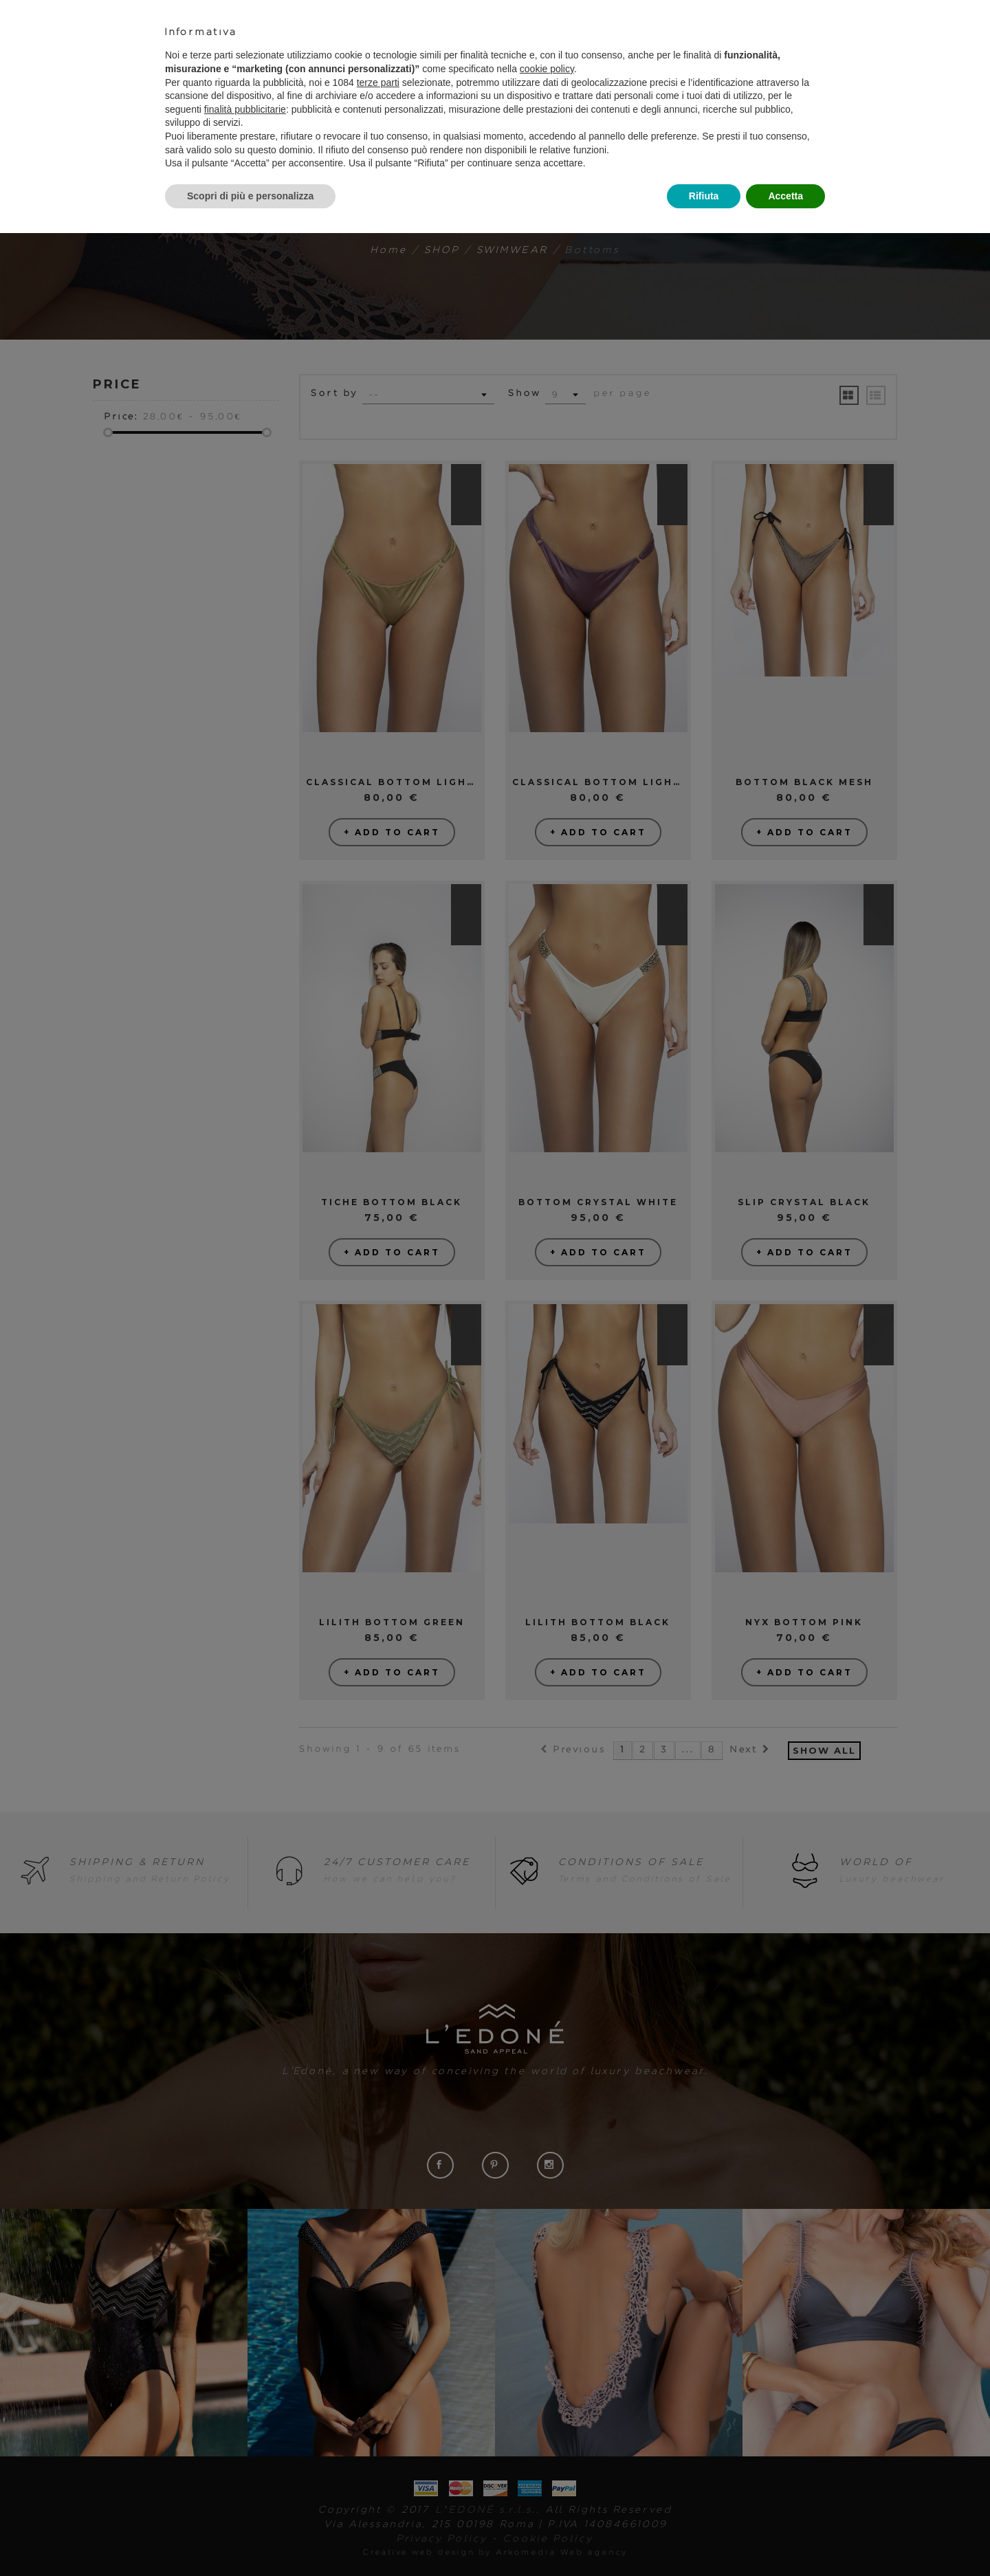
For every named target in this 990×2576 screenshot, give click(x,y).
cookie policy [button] (547, 68)
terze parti (378, 82)
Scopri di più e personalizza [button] (250, 195)
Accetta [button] (785, 195)
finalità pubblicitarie (245, 109)
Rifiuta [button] (704, 195)
